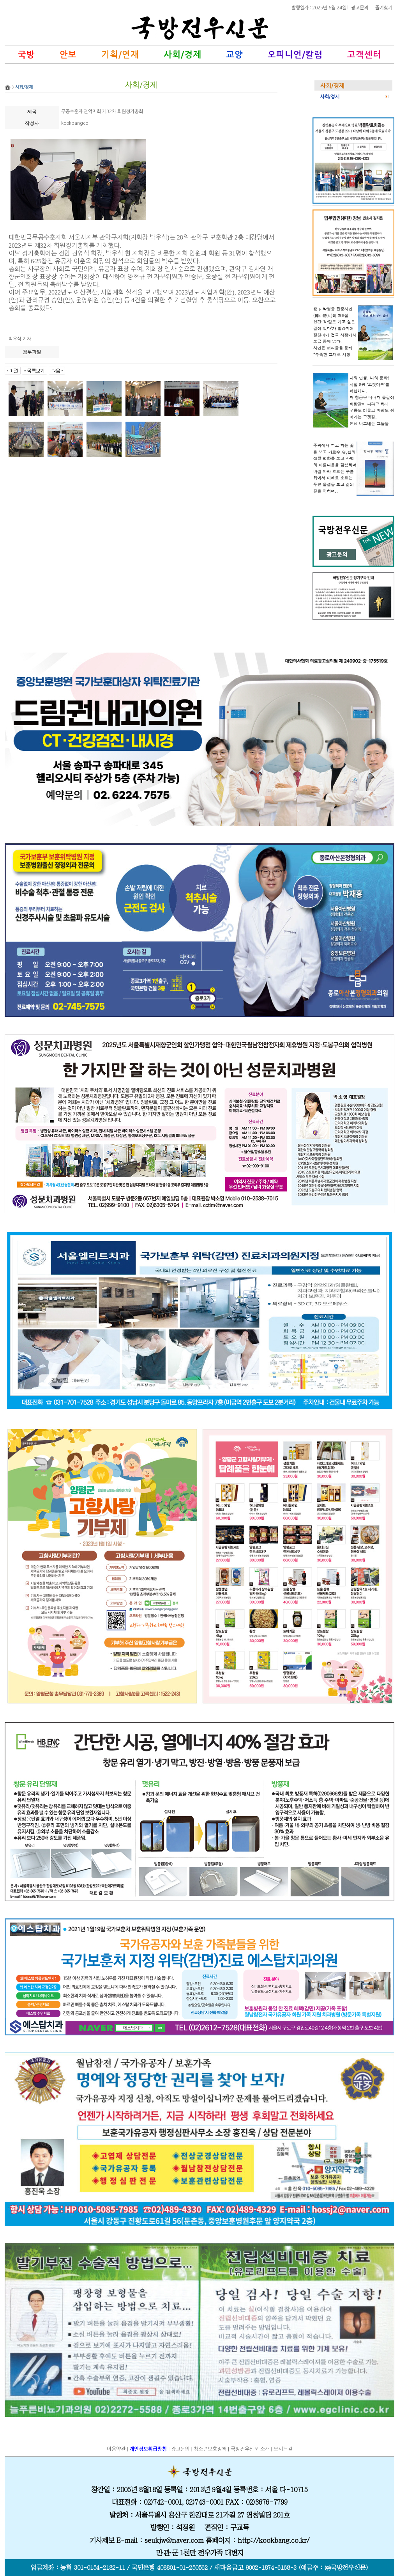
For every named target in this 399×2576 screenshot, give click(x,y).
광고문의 (360, 7)
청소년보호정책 (210, 2449)
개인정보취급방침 (148, 2449)
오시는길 (283, 2449)
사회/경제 (329, 96)
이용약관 (116, 2449)
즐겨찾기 (383, 7)
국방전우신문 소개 (250, 2449)
